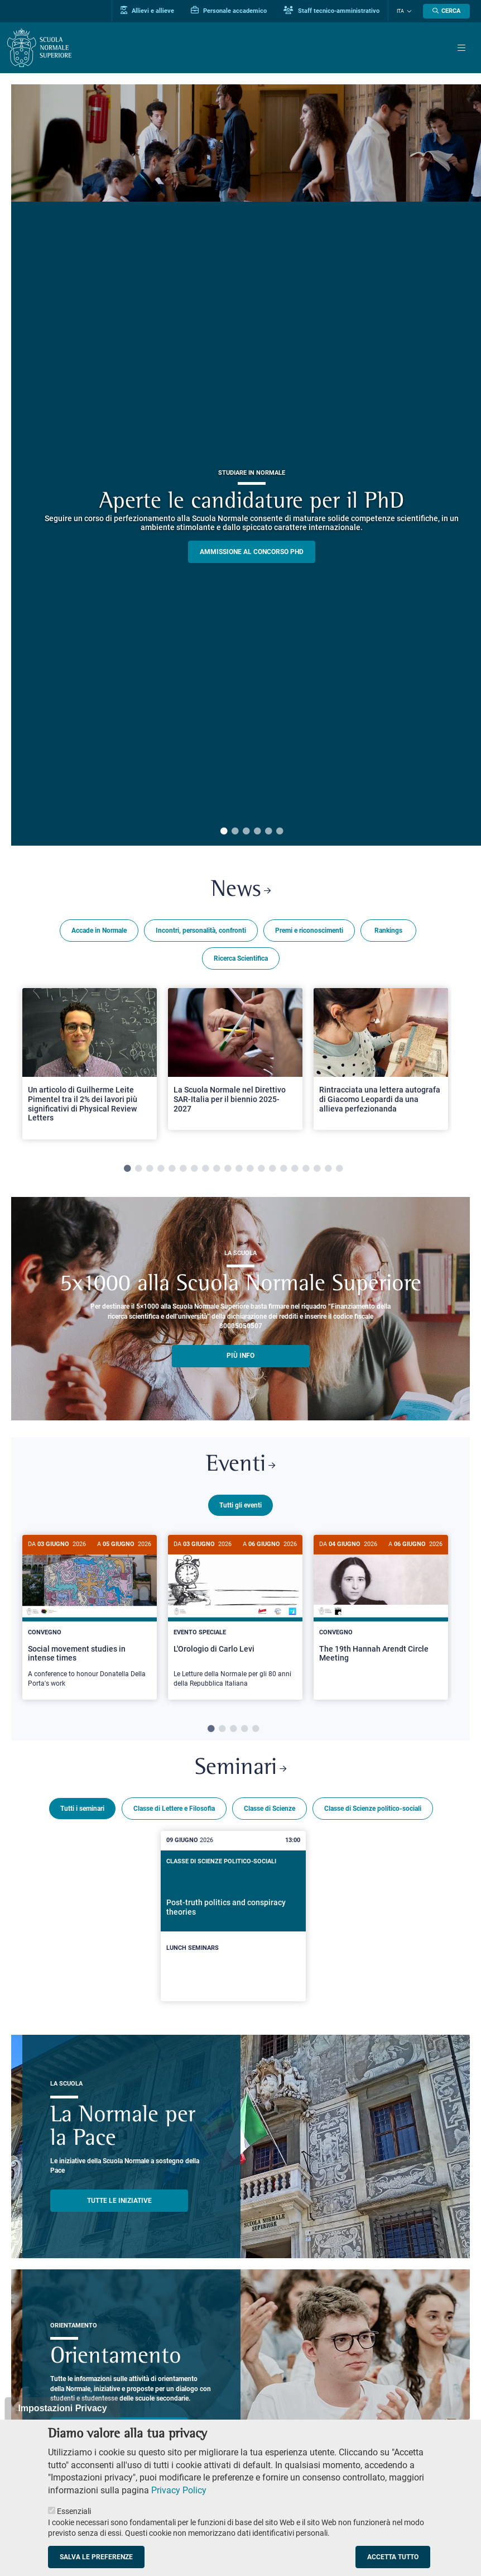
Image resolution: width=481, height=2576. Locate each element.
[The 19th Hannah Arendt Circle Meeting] (381, 1608)
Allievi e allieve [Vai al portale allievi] (147, 11)
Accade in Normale (99, 930)
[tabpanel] (89, 1063)
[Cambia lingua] (408, 11)
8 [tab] (205, 1169)
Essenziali (74, 2511)
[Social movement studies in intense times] (89, 1617)
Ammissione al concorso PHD (252, 552)
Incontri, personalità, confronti (201, 930)
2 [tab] (234, 831)
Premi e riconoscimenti (309, 930)
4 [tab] (257, 831)
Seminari (240, 1766)
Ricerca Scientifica (241, 958)
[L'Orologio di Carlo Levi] (235, 1617)
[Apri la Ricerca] (446, 11)
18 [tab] (317, 1169)
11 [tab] (238, 1169)
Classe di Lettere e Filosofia (174, 1806)
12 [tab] (250, 1169)
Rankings (388, 930)
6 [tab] (279, 831)
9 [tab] (216, 1169)
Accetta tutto (393, 2557)
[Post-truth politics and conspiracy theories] (233, 1914)
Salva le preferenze (96, 2557)
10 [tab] (227, 1169)
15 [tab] (283, 1169)
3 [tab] (246, 831)
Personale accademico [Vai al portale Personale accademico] (229, 11)
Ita (400, 11)
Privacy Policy (178, 2490)
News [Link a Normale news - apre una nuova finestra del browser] (241, 890)
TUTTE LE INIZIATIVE (119, 2198)
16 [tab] (294, 1169)
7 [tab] (194, 1169)
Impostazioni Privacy (62, 2408)
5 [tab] (268, 831)
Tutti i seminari (82, 1806)
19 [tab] (328, 1169)
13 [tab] (261, 1169)
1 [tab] (223, 831)
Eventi (240, 1465)
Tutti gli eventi (240, 1505)
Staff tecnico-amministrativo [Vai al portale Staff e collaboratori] (331, 11)
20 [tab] (339, 1169)
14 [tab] (272, 1169)
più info (240, 1355)
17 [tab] (305, 1169)
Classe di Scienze (269, 1806)
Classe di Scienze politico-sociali (372, 1806)
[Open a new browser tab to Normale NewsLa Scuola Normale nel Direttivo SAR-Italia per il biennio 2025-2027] (235, 1059)
